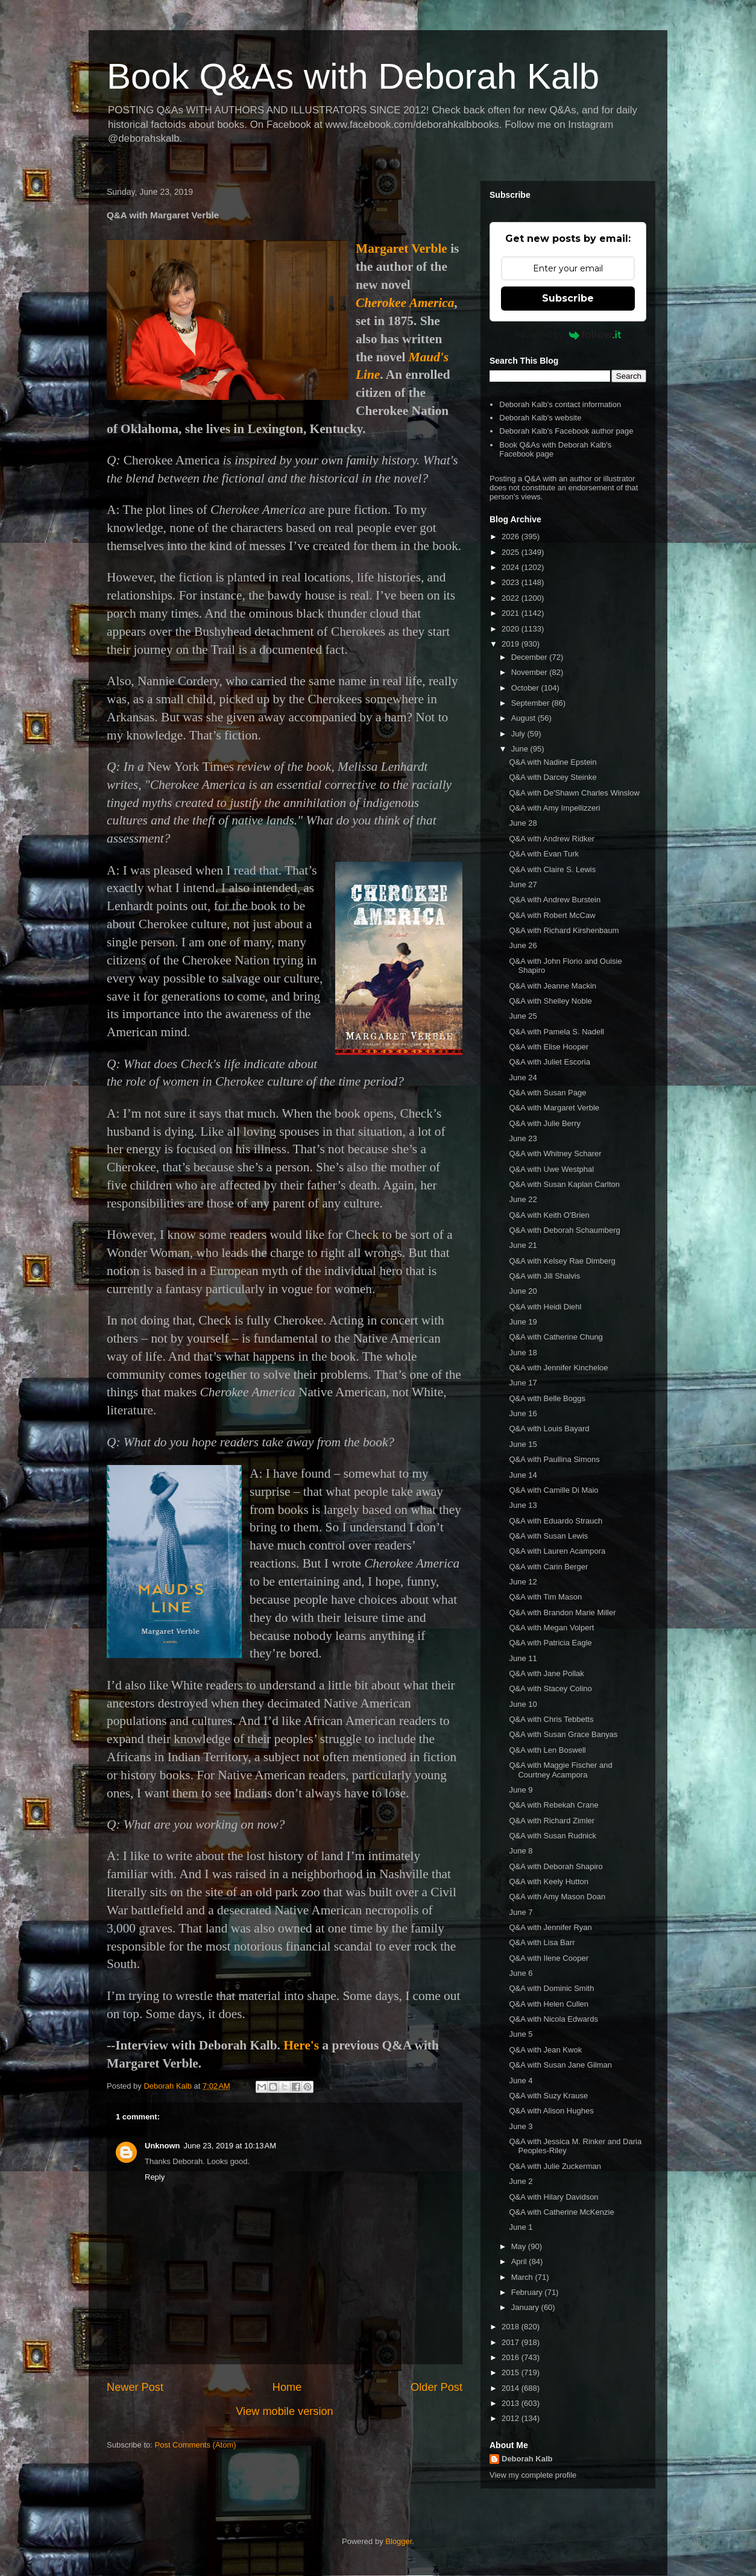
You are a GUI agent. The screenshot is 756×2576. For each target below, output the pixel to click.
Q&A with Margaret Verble (554, 1107)
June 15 (523, 1444)
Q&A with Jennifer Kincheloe (558, 1367)
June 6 (520, 1973)
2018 (511, 2326)
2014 (511, 2388)
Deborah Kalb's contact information (560, 404)
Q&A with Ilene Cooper (548, 1958)
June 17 (523, 1382)
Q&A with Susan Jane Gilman (560, 2064)
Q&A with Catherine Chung (555, 1336)
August (524, 718)
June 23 (523, 1138)
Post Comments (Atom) (195, 2444)
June (521, 748)
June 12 (523, 1581)
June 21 (523, 1245)
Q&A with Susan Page (547, 1092)
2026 (511, 536)
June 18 (523, 1352)
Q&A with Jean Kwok (545, 2049)
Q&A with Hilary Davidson (553, 2196)
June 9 (520, 1789)
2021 (511, 613)
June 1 (520, 2227)
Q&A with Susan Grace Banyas (563, 1734)
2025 (511, 552)
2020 (511, 628)
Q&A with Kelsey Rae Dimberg (562, 1260)
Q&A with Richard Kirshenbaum (564, 930)
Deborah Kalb (527, 2458)
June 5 (520, 2034)
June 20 (523, 1291)
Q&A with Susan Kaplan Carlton (564, 1184)
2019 (511, 643)
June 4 (520, 2080)
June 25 (523, 1016)
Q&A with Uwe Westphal (551, 1169)
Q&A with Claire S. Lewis (552, 869)
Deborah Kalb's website (540, 417)
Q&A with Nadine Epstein (552, 762)
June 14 (523, 1474)
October (526, 687)
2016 (511, 2357)
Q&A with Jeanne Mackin (552, 985)
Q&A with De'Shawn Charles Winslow (574, 792)
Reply (155, 2177)
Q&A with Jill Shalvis (544, 1275)
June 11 (523, 1658)
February (528, 2292)
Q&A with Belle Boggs (547, 1398)
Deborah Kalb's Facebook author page (566, 430)
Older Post (436, 2387)
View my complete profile (533, 2474)
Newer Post (135, 2387)
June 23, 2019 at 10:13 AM (230, 2145)
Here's (301, 2045)
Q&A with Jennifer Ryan (550, 1927)
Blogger (398, 2541)
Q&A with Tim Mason (545, 1596)
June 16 (523, 1413)
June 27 (523, 884)
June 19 (523, 1321)
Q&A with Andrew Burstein (554, 899)
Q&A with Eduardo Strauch (555, 1520)
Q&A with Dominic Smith (551, 1988)
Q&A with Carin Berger (548, 1566)
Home (287, 2387)
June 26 (523, 945)
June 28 (523, 823)
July (519, 733)
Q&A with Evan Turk (544, 853)
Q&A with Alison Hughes (551, 2110)
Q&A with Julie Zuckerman (554, 2166)
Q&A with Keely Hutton (548, 1881)
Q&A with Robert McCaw (552, 915)
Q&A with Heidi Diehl (545, 1306)
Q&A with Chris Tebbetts (551, 1719)
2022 (511, 598)
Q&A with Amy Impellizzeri (554, 807)
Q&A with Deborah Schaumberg (564, 1230)
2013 (511, 2403)
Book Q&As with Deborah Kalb (353, 76)
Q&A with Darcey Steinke (552, 777)
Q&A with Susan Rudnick (552, 1835)
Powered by (568, 335)
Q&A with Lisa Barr (542, 1942)
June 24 (523, 1077)
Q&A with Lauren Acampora (557, 1550)
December (530, 657)
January (526, 2307)
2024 (511, 567)
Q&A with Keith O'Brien (549, 1215)
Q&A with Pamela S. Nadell (556, 1031)
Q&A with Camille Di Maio (553, 1490)
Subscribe (568, 298)
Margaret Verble (401, 248)
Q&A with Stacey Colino (550, 1688)
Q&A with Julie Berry (545, 1123)
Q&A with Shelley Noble (550, 1000)
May (519, 2246)
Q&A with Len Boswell (547, 1750)
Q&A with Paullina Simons (554, 1459)
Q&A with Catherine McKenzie (561, 2212)
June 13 (523, 1505)
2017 (511, 2342)
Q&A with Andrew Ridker (551, 838)
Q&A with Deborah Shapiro (555, 1866)
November (530, 672)
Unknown (162, 2145)
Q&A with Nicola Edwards (553, 2019)
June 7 (520, 1912)
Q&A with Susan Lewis (548, 1535)
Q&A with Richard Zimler (551, 1820)
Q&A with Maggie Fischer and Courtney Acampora (560, 1770)
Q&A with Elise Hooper (548, 1046)
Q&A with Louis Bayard (549, 1428)
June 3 (520, 2126)
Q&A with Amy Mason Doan (557, 1896)
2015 (511, 2372)
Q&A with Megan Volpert (551, 1627)
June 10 (523, 1704)
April (520, 2261)
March (523, 2277)
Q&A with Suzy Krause (548, 2095)
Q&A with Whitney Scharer (555, 1153)
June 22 (523, 1199)
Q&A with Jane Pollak (546, 1673)
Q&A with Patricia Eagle (550, 1642)
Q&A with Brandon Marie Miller (562, 1612)
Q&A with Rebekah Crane (553, 1804)
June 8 (520, 1850)
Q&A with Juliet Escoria (549, 1061)
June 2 (520, 2181)
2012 (511, 2418)
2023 (511, 582)
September (531, 702)
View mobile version (284, 2411)
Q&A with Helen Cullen (548, 2003)
